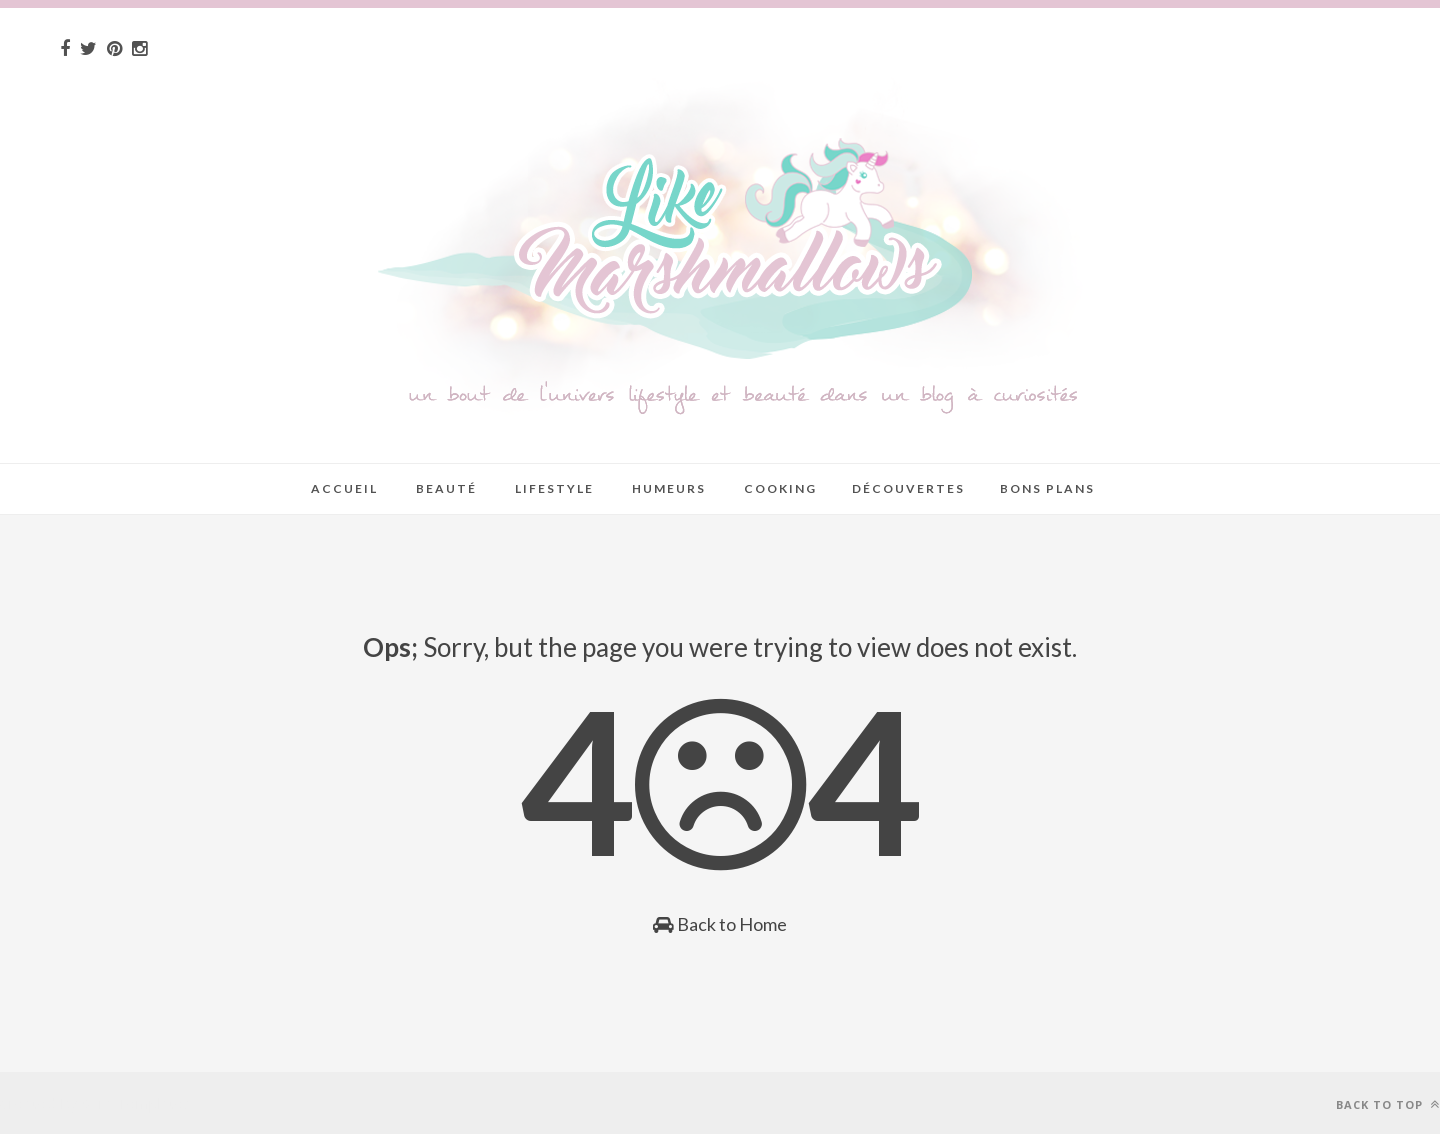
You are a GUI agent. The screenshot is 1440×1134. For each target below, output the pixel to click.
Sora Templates (137, 1103)
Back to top (1388, 1104)
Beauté (446, 488)
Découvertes (908, 488)
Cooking (780, 488)
